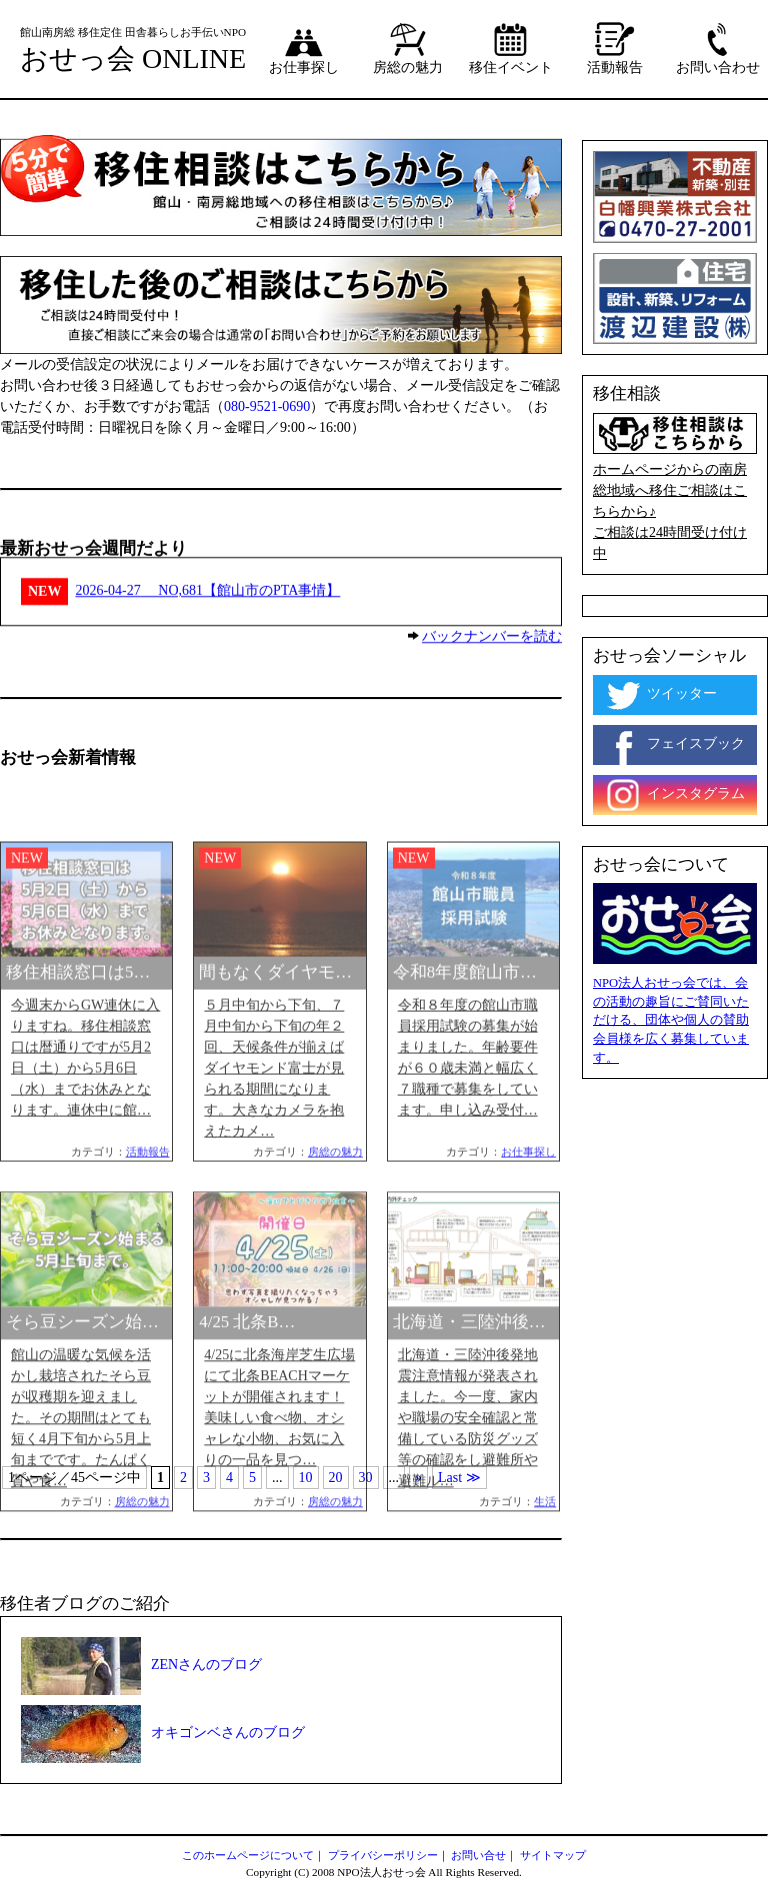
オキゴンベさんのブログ (163, 1734)
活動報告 (615, 48)
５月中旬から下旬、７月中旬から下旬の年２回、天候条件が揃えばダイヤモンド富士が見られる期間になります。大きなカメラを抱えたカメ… (274, 1194)
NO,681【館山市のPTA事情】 (207, 594)
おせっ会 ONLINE (133, 58)
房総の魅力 (408, 48)
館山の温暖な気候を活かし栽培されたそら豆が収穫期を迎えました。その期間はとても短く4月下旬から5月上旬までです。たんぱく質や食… (81, 1544)
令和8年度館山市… (465, 1099)
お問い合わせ (718, 48)
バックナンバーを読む (492, 641)
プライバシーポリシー (383, 1855)
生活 (545, 1629)
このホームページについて (248, 1855)
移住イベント (511, 48)
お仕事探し (304, 48)
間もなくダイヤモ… (275, 1099)
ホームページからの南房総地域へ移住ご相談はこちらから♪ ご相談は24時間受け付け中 (675, 487)
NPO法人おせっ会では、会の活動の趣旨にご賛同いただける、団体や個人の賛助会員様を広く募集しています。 (671, 1021)
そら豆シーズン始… (82, 1449)
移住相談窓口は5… (78, 1099)
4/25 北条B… (247, 1449)
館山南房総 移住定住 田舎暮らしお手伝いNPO (133, 32)
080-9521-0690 (267, 406)
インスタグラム (674, 795)
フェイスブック (674, 745)
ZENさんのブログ (141, 1666)
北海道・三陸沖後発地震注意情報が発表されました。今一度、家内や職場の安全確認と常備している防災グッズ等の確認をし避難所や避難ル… (468, 1544)
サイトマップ (553, 1855)
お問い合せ (478, 1855)
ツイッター (660, 695)
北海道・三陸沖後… (469, 1449)
